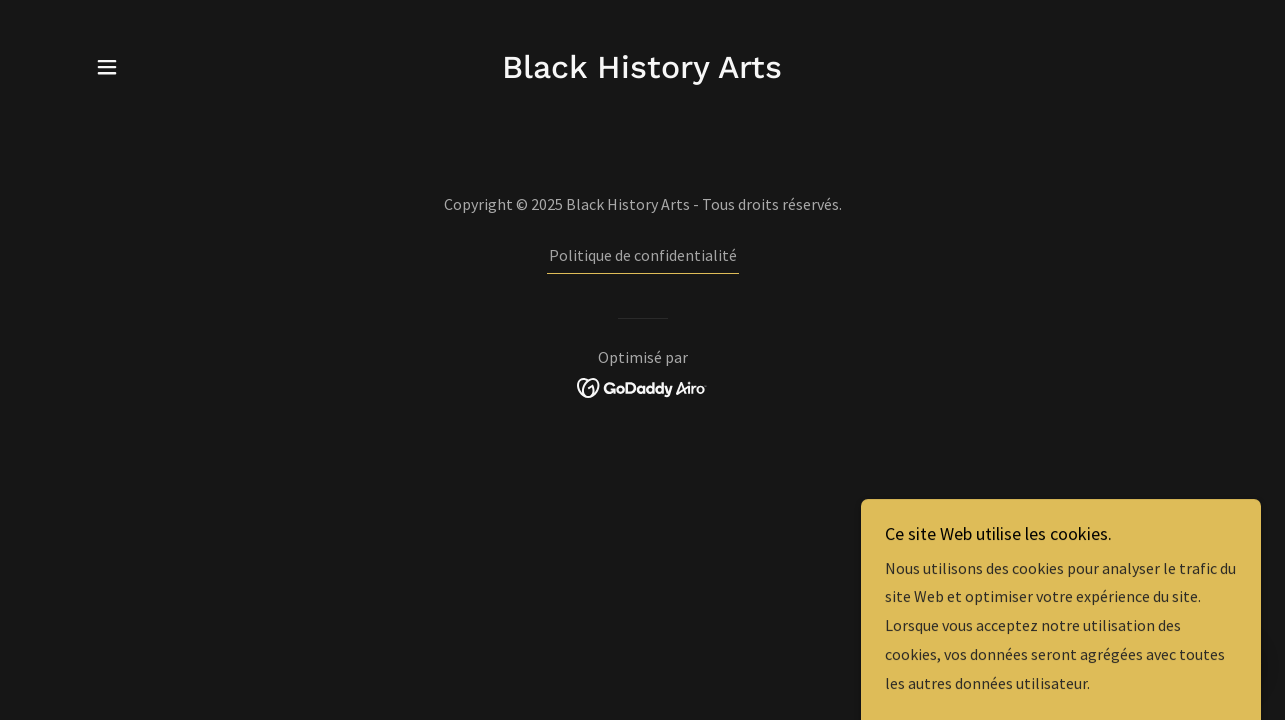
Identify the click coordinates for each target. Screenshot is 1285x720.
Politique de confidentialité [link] (643, 255)
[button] (107, 67)
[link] (642, 72)
